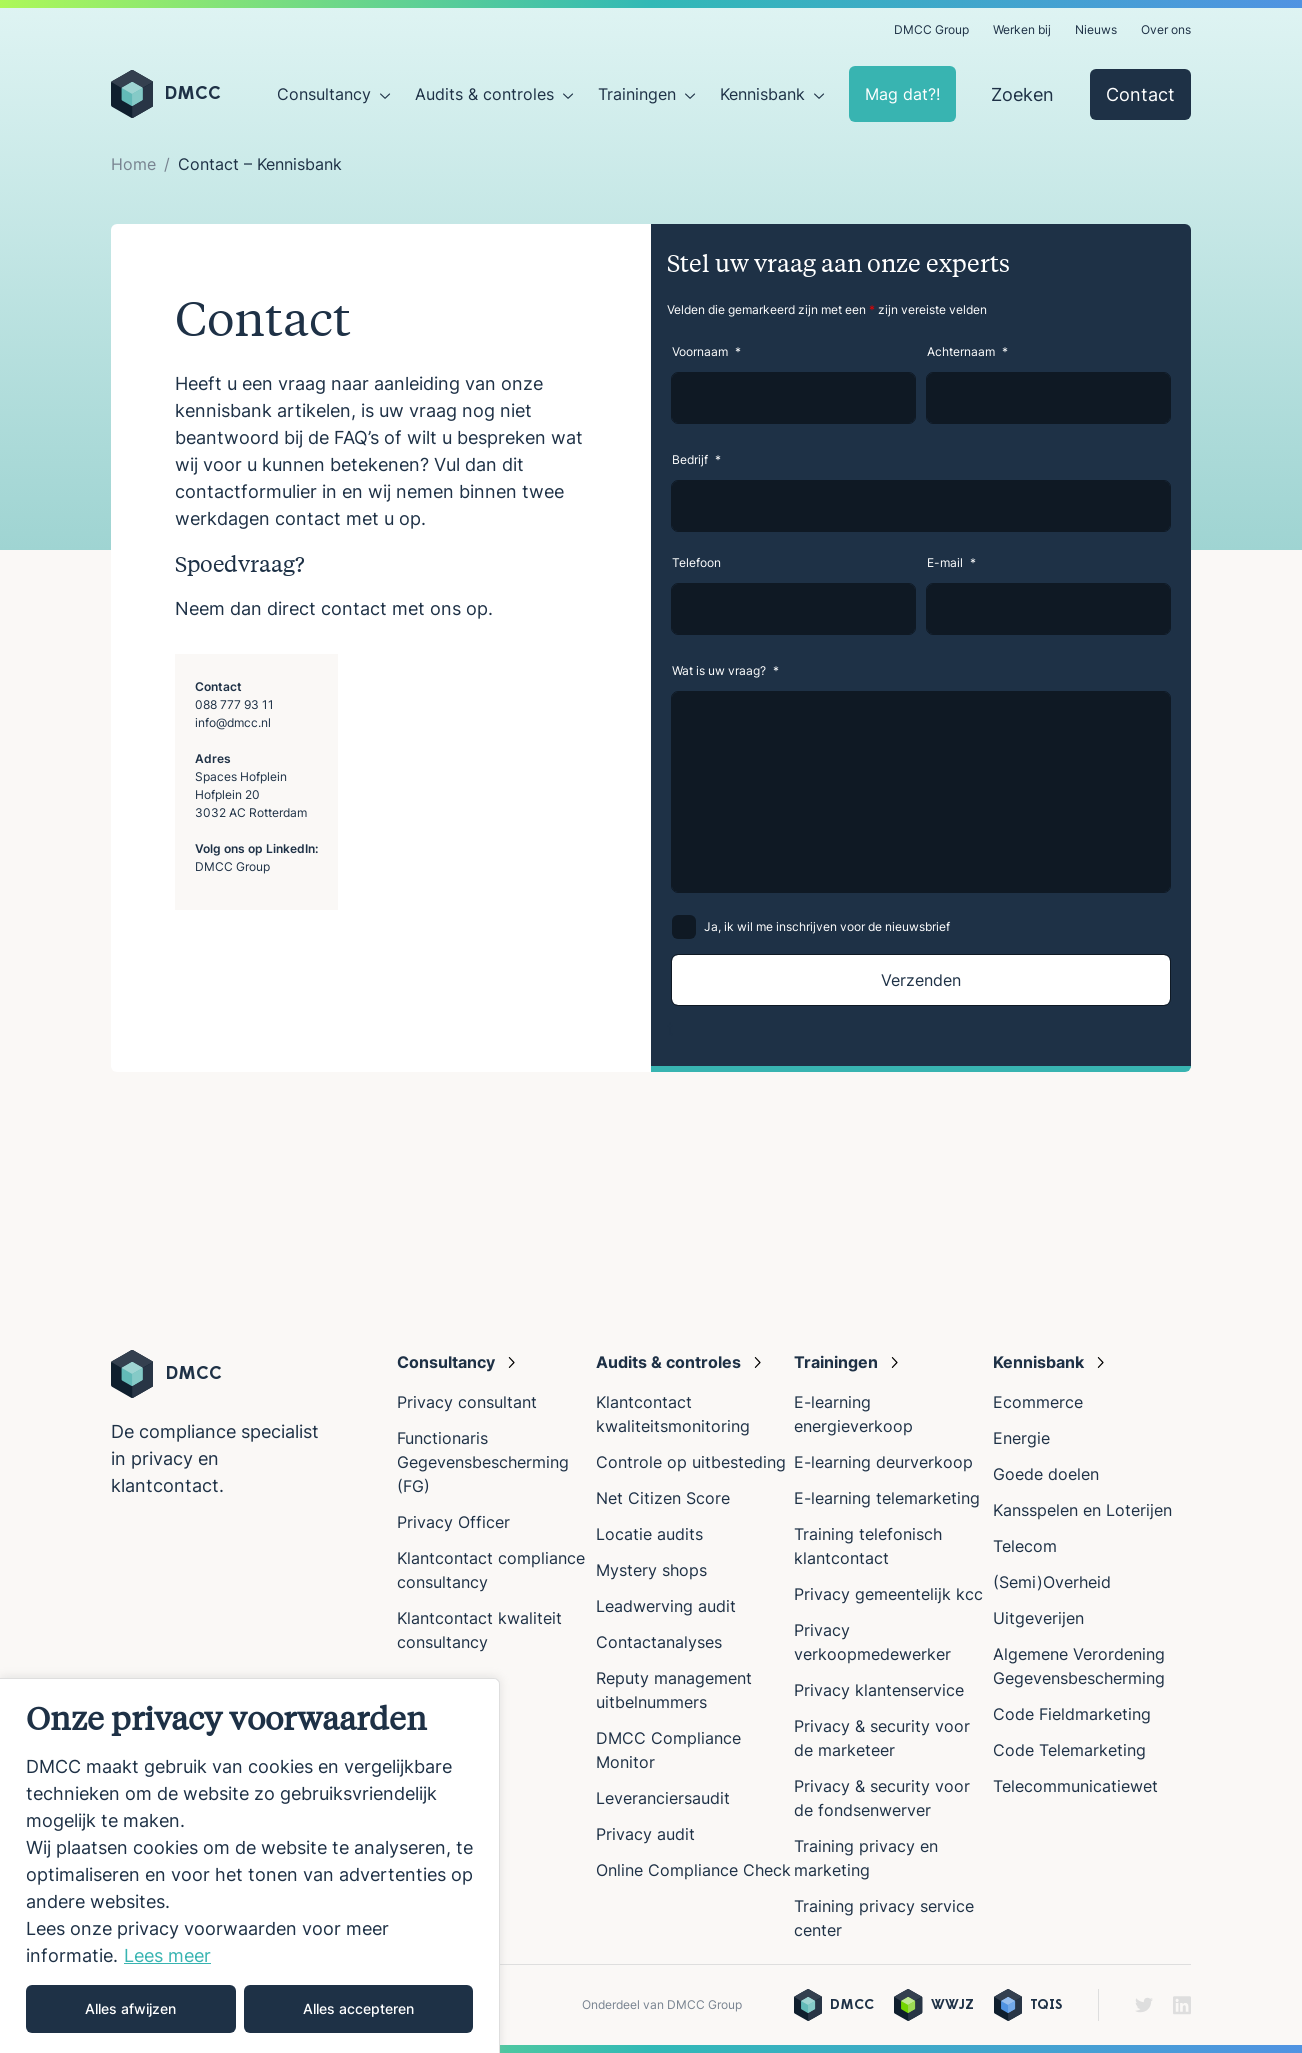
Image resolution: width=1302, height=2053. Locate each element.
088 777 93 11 (234, 704)
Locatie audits (649, 1534)
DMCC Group (931, 29)
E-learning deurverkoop (883, 1462)
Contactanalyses (659, 1642)
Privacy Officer (453, 1522)
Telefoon (696, 562)
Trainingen (637, 94)
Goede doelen (1046, 1474)
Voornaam (706, 351)
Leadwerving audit (666, 1606)
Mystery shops (651, 1570)
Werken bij (1022, 29)
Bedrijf (696, 459)
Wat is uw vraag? (725, 670)
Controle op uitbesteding (691, 1462)
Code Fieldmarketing (1072, 1714)
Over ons (1166, 29)
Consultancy (324, 94)
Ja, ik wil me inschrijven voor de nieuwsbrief (827, 926)
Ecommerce (1038, 1402)
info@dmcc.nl (233, 722)
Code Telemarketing (1069, 1750)
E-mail (951, 562)
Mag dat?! (902, 94)
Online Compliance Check (693, 1870)
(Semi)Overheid (1052, 1582)
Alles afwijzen (130, 2008)
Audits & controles (484, 94)
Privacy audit (645, 1834)
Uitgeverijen (1038, 1618)
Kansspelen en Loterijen (1082, 1510)
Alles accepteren (358, 2008)
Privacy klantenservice (879, 1690)
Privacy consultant (467, 1402)
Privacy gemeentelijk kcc (888, 1594)
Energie (1021, 1438)
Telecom (1025, 1546)
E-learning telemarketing (887, 1498)
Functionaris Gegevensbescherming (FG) (483, 1462)
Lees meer (167, 1955)
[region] (250, 1865)
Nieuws (1096, 29)
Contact (1140, 94)
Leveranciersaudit (663, 1798)
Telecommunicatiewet (1075, 1786)
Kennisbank (762, 94)
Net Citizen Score (663, 1498)
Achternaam (967, 351)
